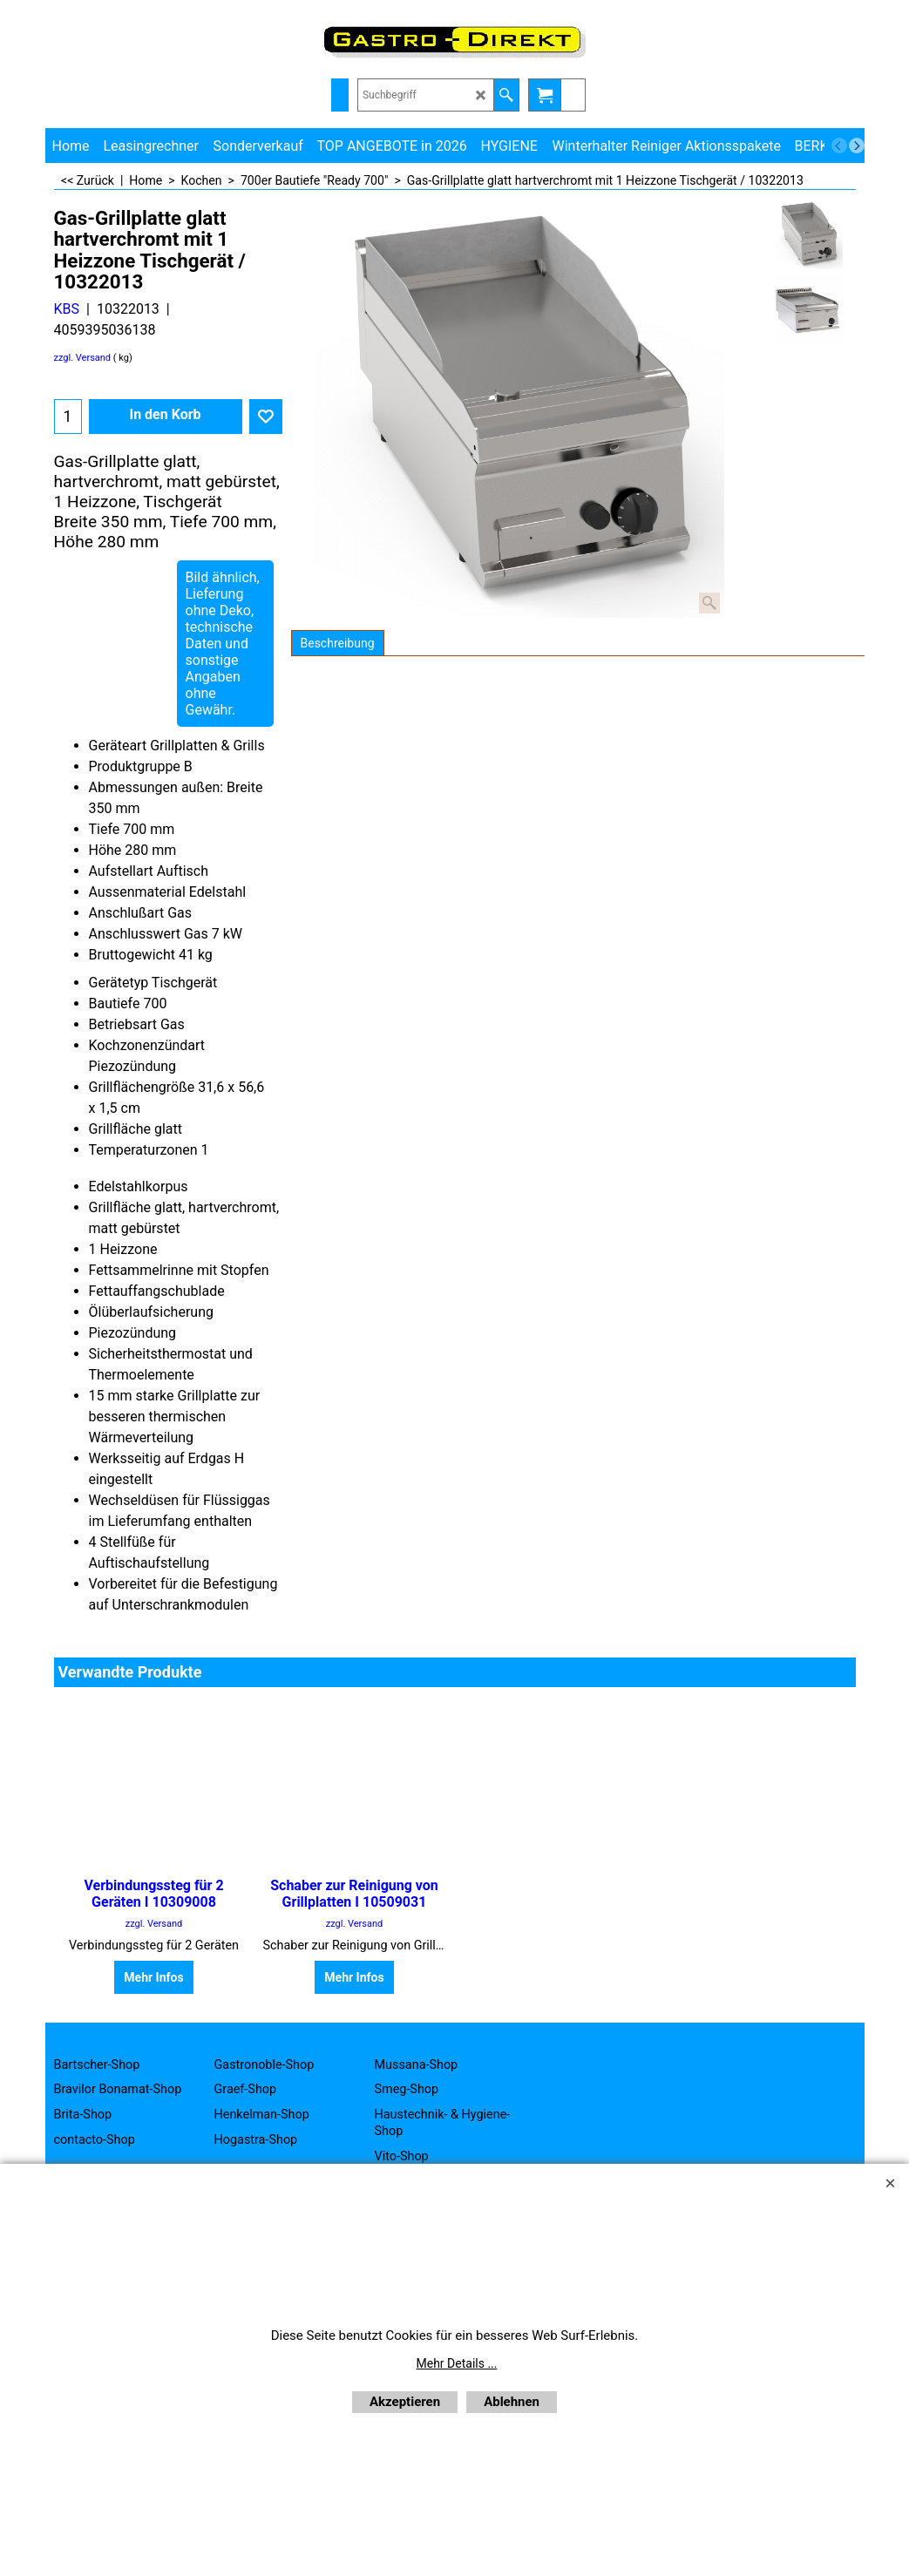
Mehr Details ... (457, 2363)
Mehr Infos (153, 1977)
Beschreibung (338, 643)
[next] (857, 145)
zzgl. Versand (83, 357)
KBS (67, 309)
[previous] (839, 145)
